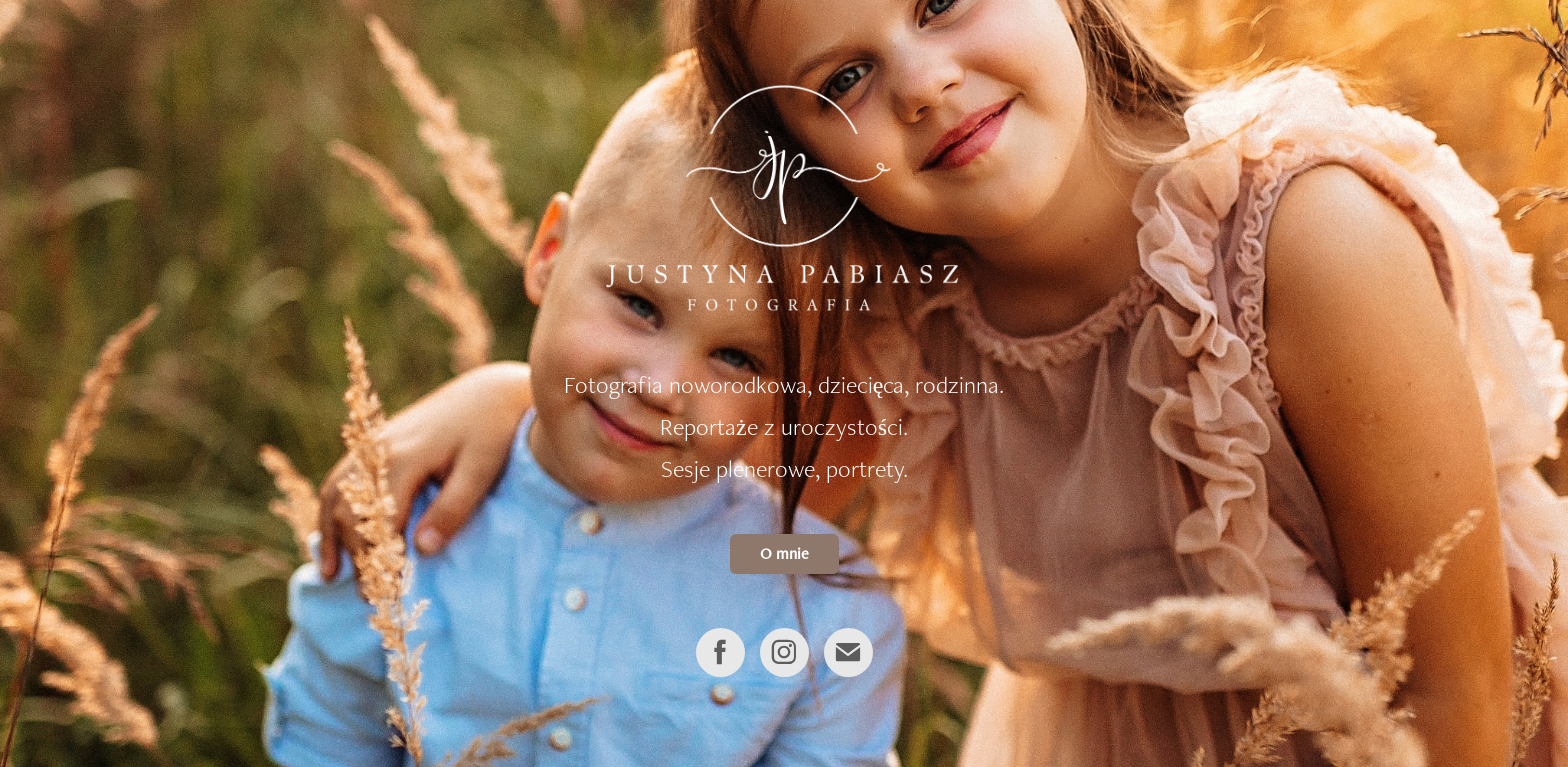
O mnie (784, 553)
